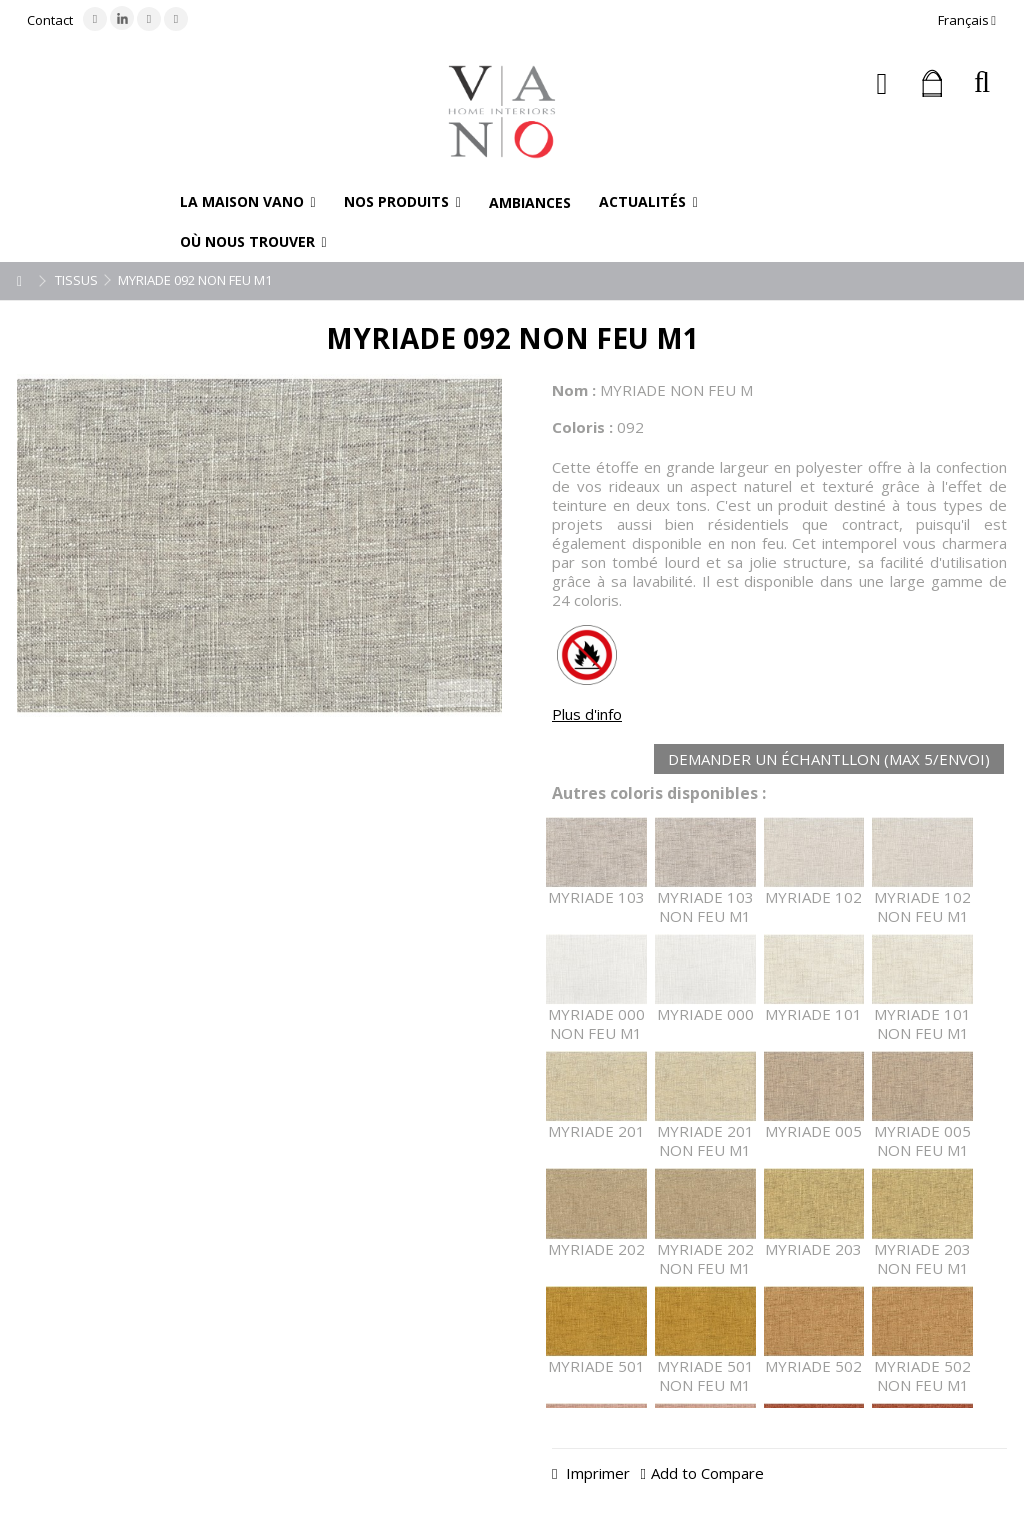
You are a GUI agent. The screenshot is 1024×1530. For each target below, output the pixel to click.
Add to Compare (707, 1473)
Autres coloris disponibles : (659, 793)
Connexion (882, 83)
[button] (248, 202)
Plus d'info (587, 714)
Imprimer (596, 1473)
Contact (50, 20)
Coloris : (582, 427)
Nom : (574, 390)
